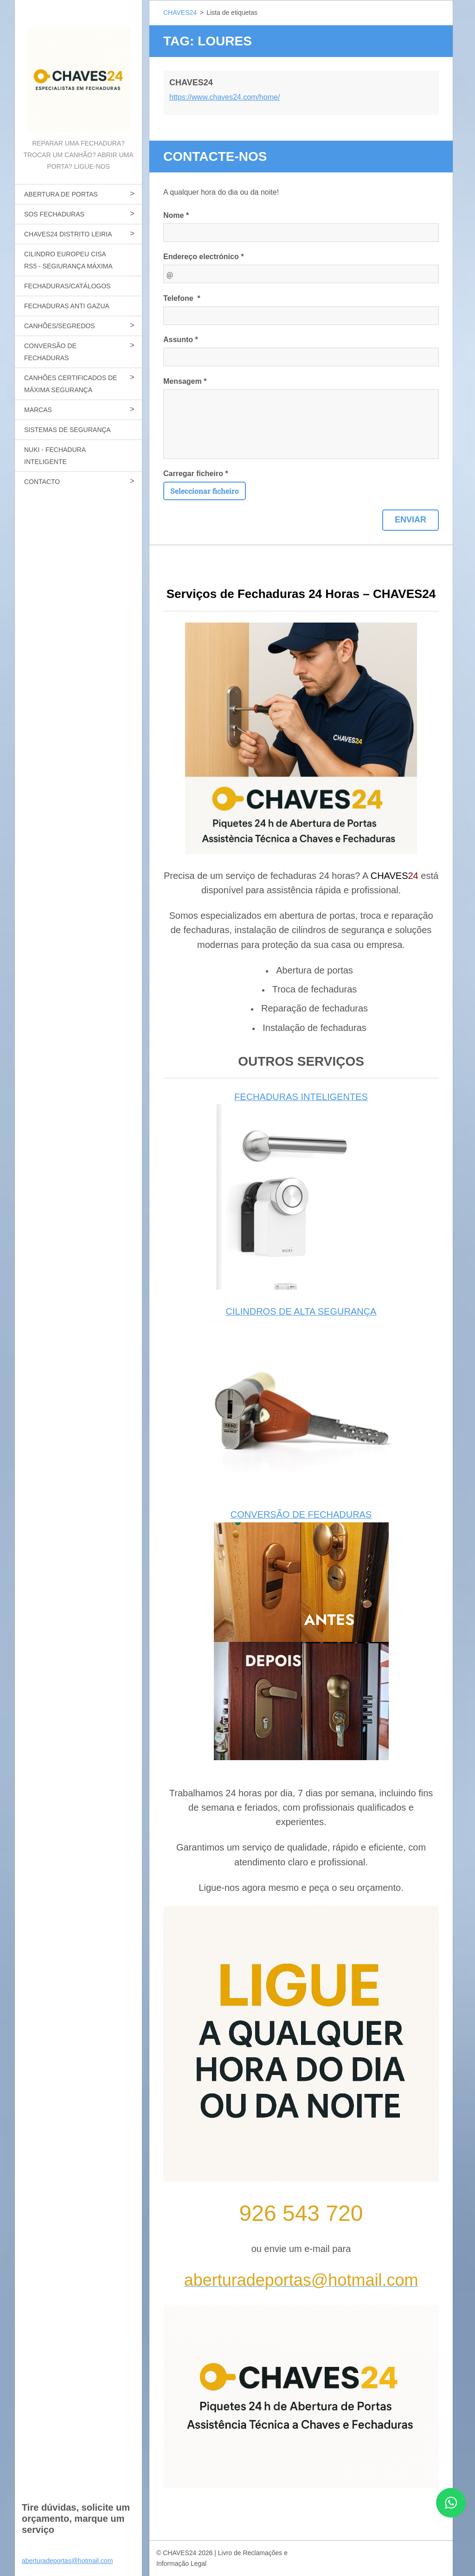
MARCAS (38, 409)
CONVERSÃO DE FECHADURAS (50, 352)
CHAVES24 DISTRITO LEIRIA (68, 234)
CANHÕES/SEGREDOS (59, 326)
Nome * (176, 215)
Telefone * (181, 298)
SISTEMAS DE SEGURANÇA (67, 429)
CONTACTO (42, 481)
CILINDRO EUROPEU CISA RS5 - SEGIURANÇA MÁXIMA (68, 260)
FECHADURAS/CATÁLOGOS (67, 286)
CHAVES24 (180, 12)
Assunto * (180, 339)
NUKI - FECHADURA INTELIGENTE (55, 455)
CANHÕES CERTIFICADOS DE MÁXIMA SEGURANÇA (70, 384)
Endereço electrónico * (203, 257)
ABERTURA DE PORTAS (61, 194)
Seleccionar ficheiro (204, 491)
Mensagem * (184, 381)
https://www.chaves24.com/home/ (224, 97)
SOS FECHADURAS (54, 214)
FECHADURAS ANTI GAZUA (66, 306)
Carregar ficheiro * (195, 473)
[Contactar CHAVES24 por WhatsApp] (451, 2515)
